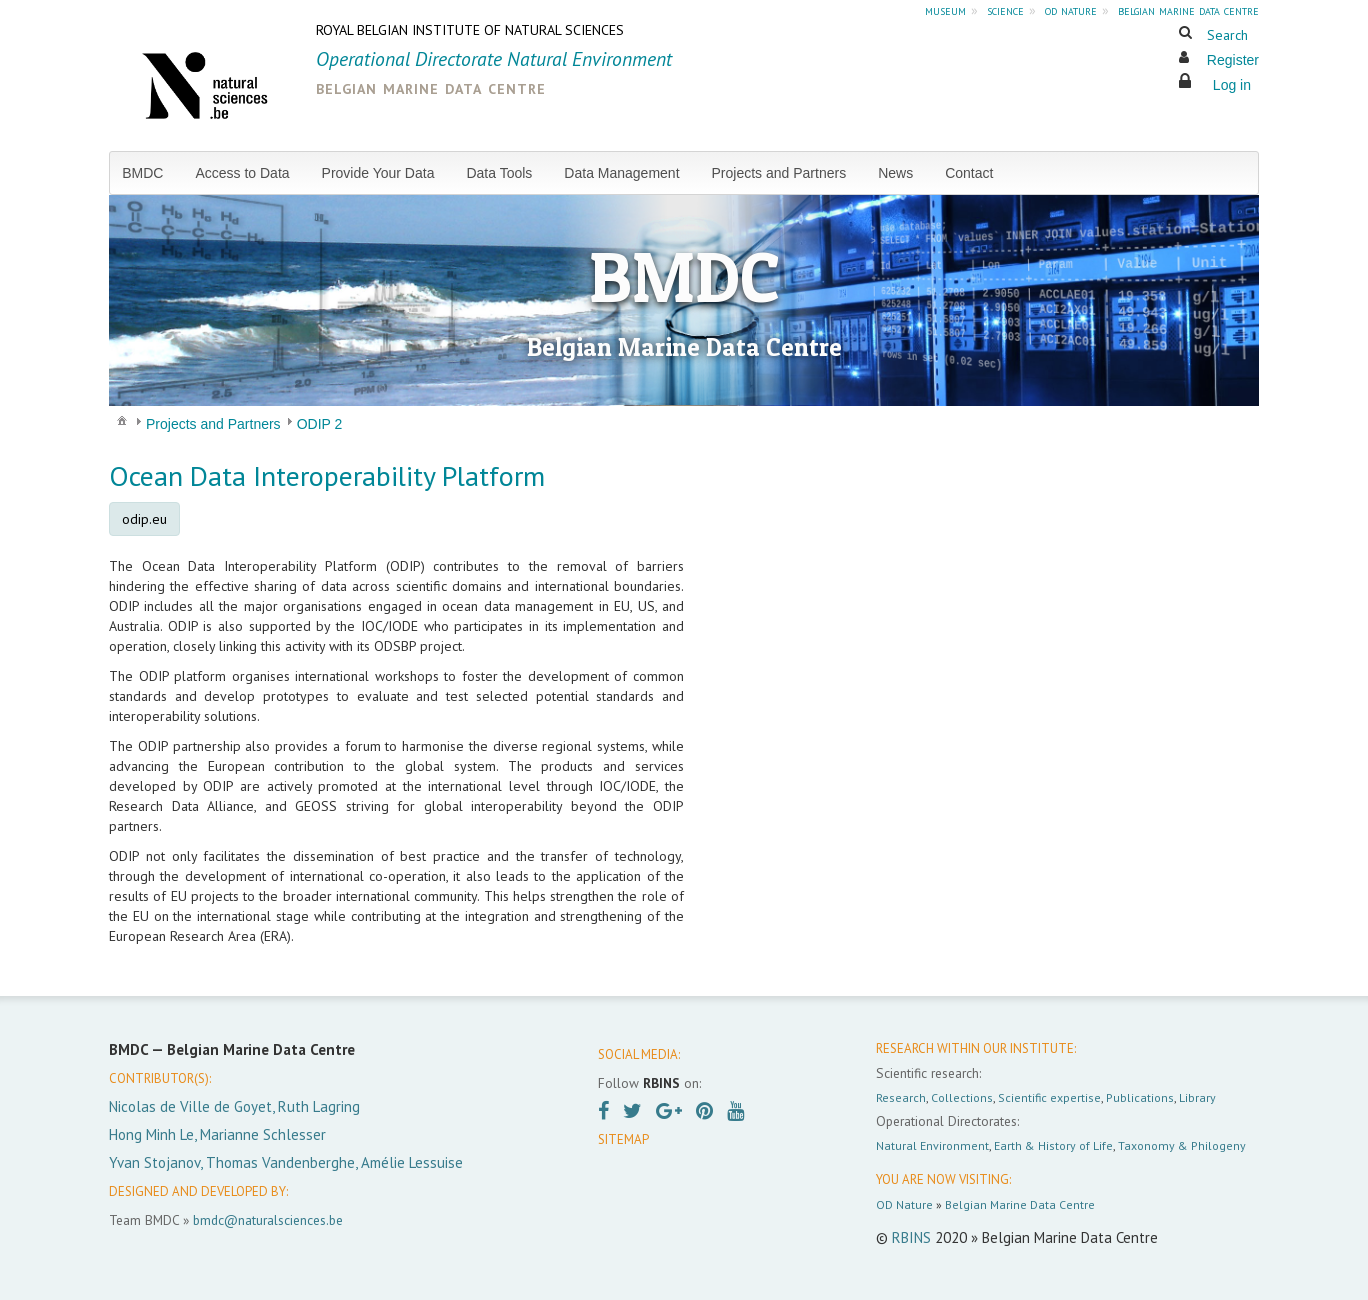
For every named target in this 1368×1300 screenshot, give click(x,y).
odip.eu (144, 519)
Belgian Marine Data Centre (1020, 1204)
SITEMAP (623, 1139)
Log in (1232, 85)
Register (1233, 60)
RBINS (911, 1237)
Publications (1140, 1097)
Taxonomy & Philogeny (1182, 1145)
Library (1197, 1097)
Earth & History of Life (1053, 1145)
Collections (962, 1097)
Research (901, 1097)
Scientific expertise (1049, 1097)
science (1005, 10)
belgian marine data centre (1188, 10)
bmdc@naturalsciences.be (268, 1220)
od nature (1071, 10)
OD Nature (904, 1204)
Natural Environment (932, 1145)
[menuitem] (150, 173)
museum (945, 10)
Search (1227, 35)
